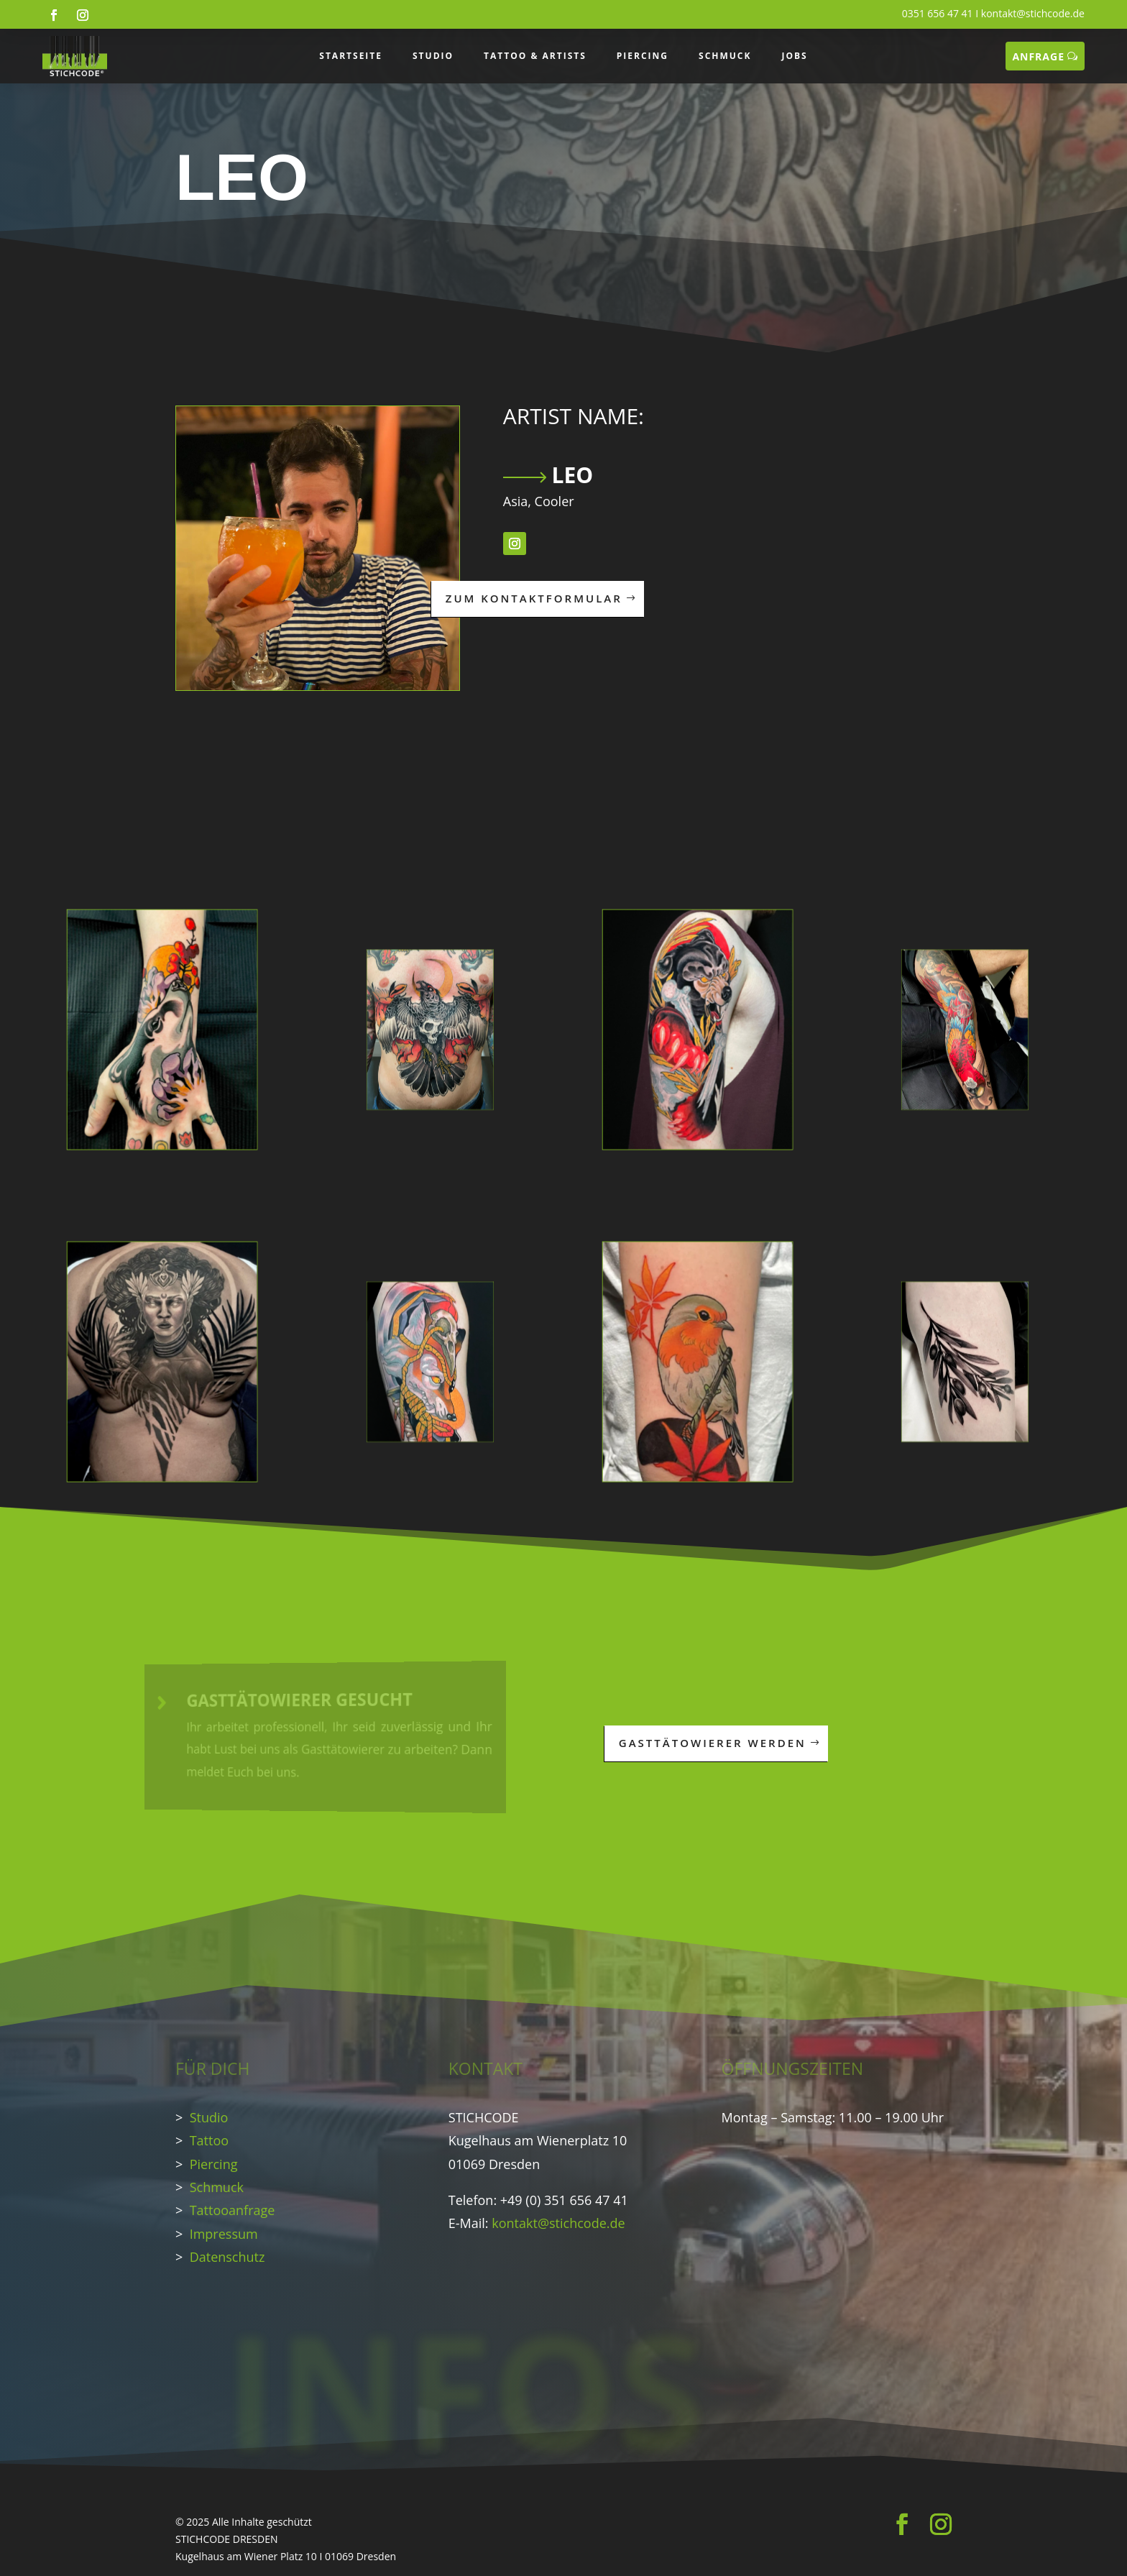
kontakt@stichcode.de (1033, 13)
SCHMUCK (725, 56)
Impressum (224, 2233)
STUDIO (433, 56)
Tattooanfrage (232, 2210)
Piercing (214, 2164)
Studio (209, 2117)
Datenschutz (227, 2256)
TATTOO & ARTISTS (535, 56)
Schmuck (217, 2187)
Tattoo (209, 2140)
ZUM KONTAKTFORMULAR (534, 598)
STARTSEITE (350, 56)
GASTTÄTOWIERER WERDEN (712, 1743)
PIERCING (642, 56)
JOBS (794, 56)
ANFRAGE (1038, 56)
